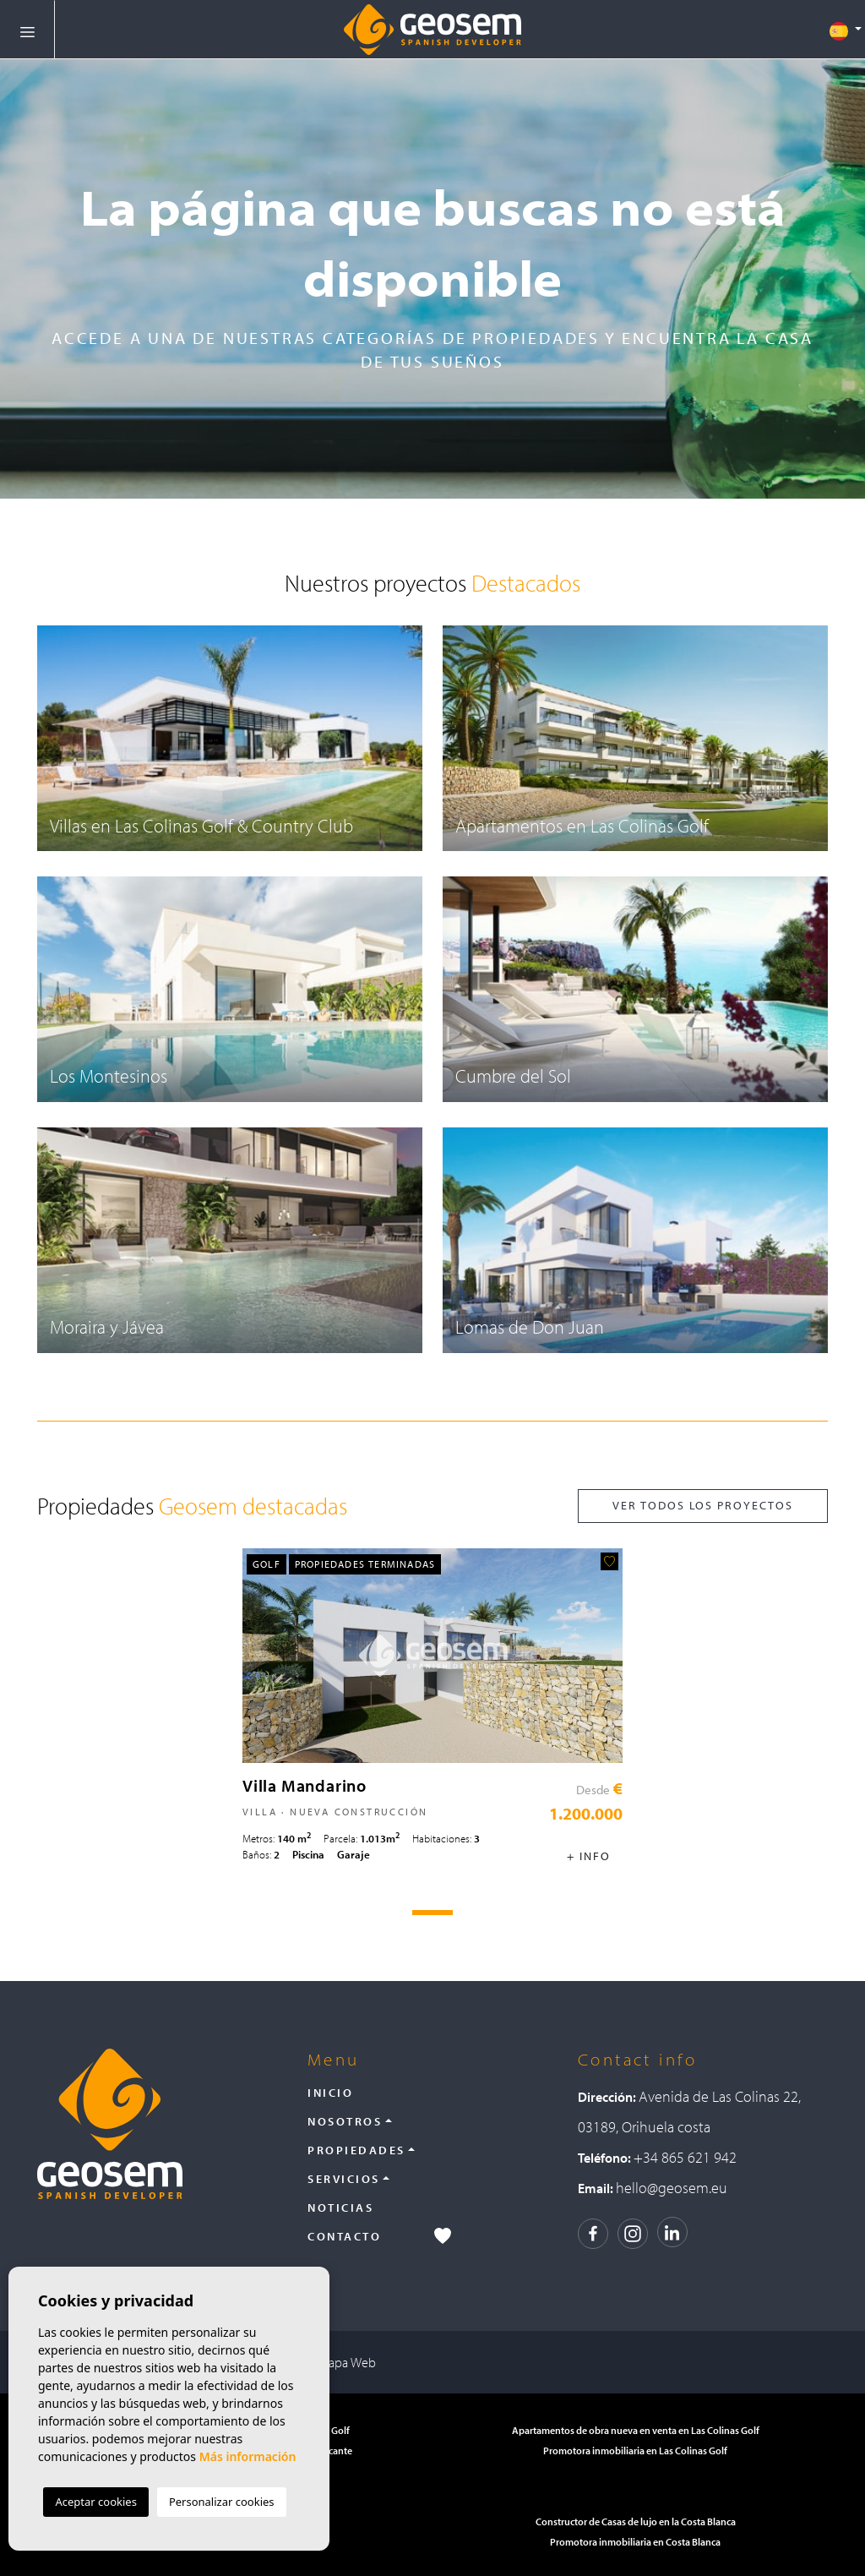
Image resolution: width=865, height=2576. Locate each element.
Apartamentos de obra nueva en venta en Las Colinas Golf (635, 2430)
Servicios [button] (343, 2178)
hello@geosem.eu (671, 2187)
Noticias (340, 2207)
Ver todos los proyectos (702, 1505)
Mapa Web (347, 2362)
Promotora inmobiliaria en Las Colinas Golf (635, 2450)
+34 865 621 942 (685, 2157)
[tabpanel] (432, 1711)
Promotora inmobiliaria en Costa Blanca (635, 2541)
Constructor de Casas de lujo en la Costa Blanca (636, 2521)
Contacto (344, 2236)
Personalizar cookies (222, 2501)
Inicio (330, 2092)
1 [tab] (432, 1912)
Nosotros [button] (344, 2121)
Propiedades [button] (356, 2150)
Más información (247, 2456)
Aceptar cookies (95, 2501)
